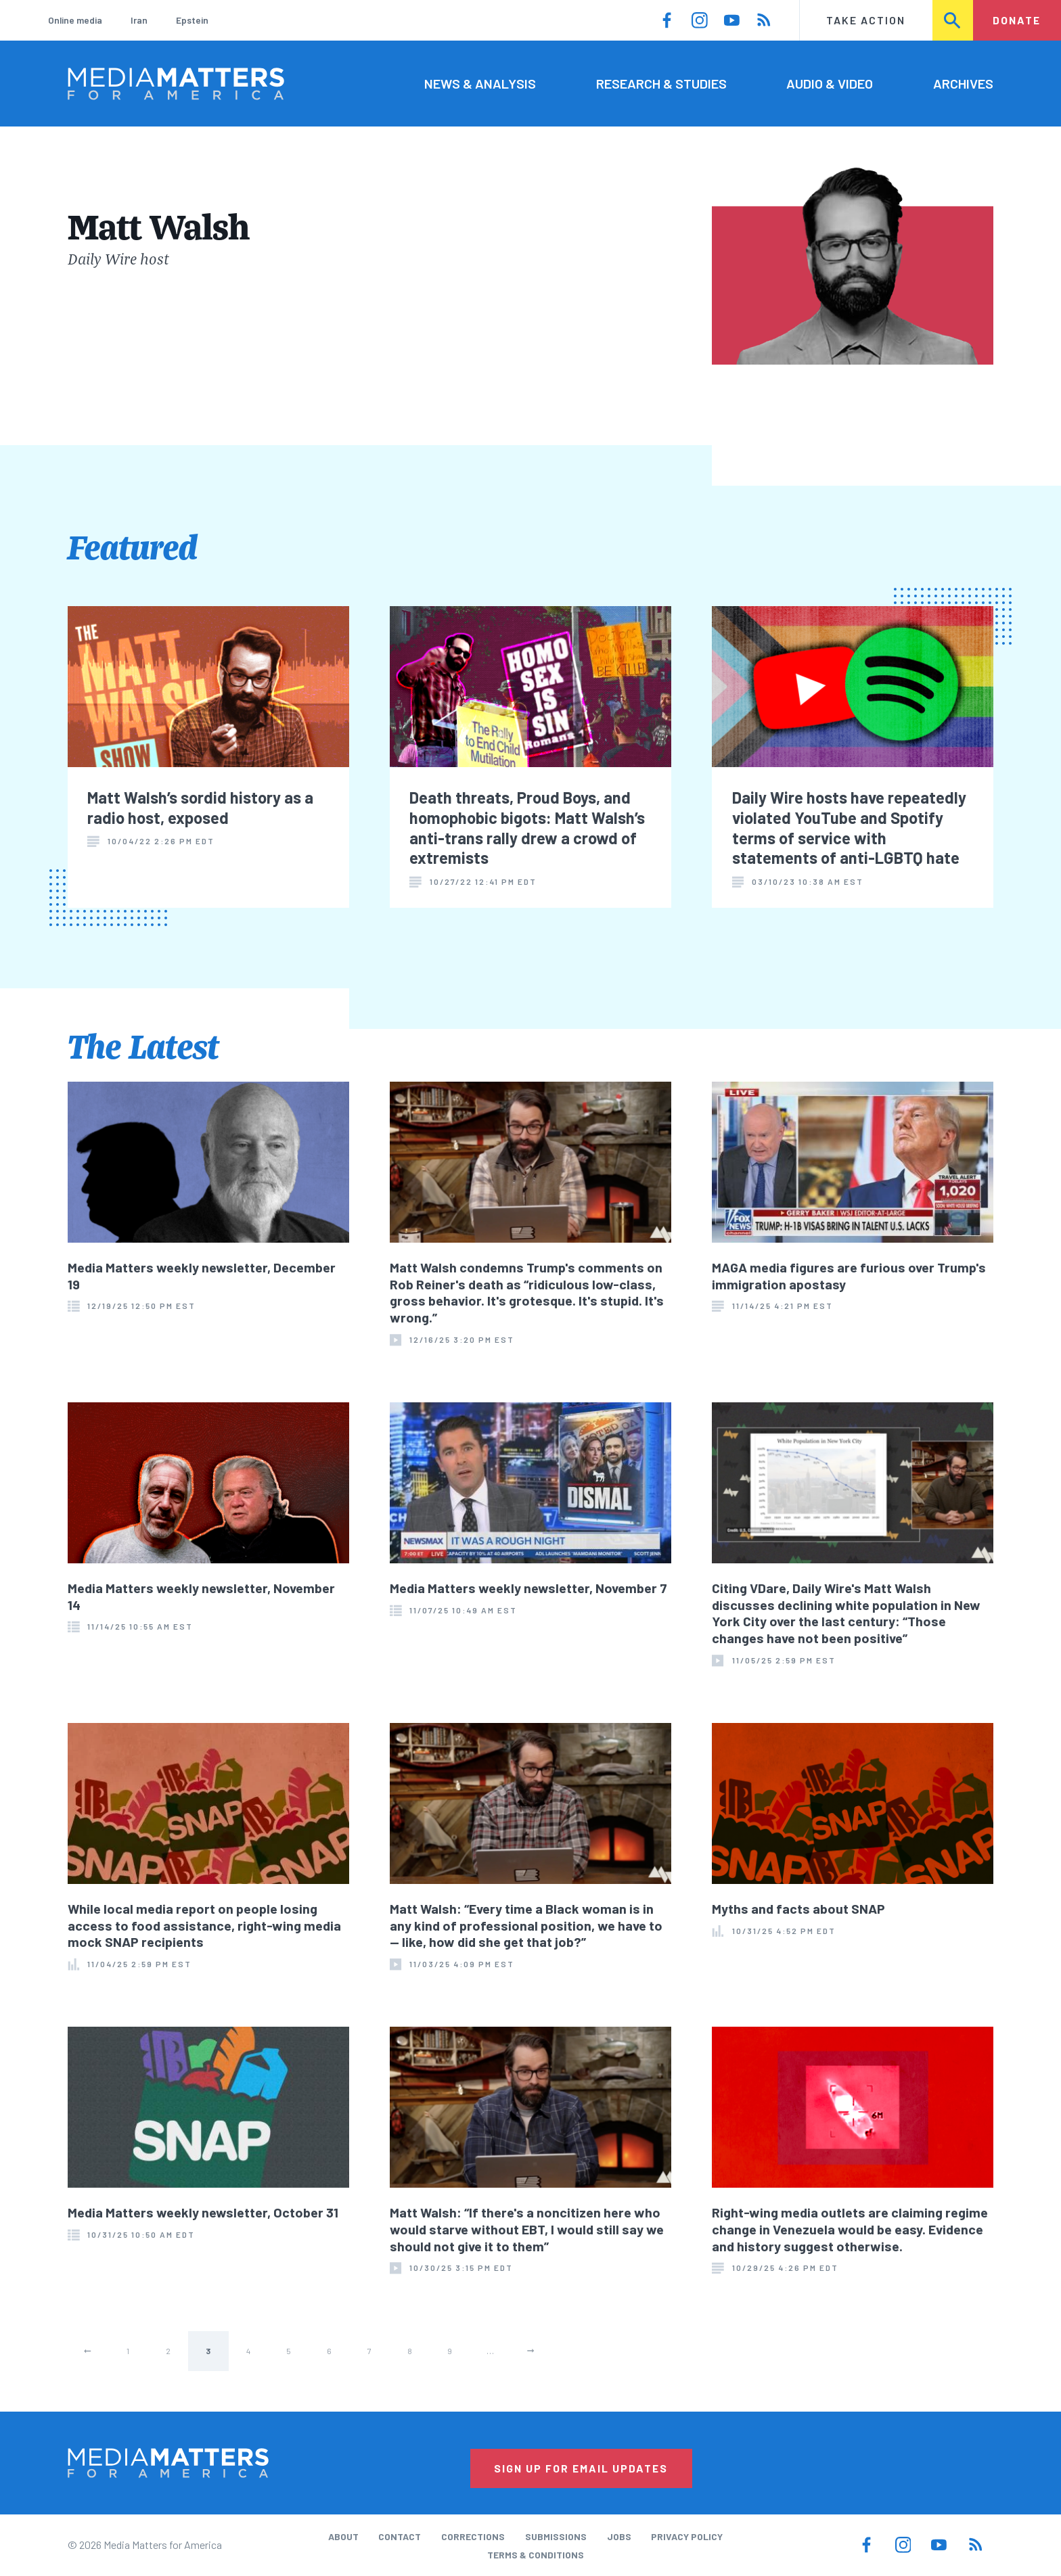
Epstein (192, 20)
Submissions (556, 2536)
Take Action (865, 20)
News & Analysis (480, 83)
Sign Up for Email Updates (581, 2468)
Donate (1017, 20)
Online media (75, 20)
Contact (399, 2536)
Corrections (473, 2536)
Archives (963, 83)
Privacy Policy (687, 2536)
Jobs (619, 2536)
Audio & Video (829, 83)
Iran (139, 20)
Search (953, 20)
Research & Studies (661, 83)
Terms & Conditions (535, 2554)
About (343, 2536)
